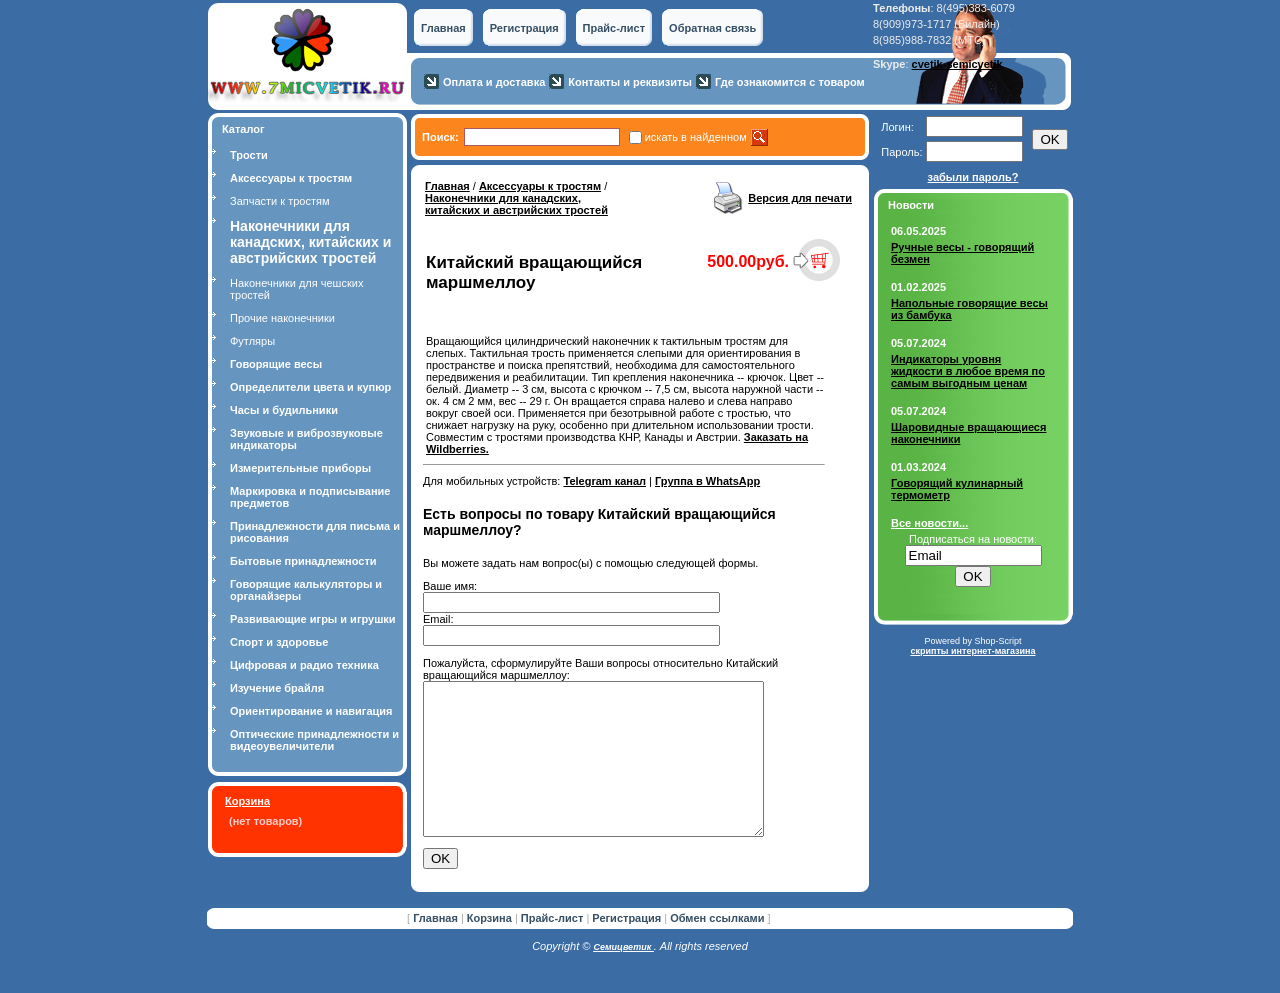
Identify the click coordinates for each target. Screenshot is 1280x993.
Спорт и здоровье (279, 642)
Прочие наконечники (282, 318)
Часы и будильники (284, 410)
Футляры (252, 341)
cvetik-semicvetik (957, 64)
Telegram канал (604, 481)
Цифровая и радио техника (304, 665)
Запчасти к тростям (280, 201)
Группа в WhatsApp (707, 481)
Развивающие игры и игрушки (313, 619)
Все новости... (929, 523)
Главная (443, 28)
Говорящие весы (276, 364)
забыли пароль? (973, 177)
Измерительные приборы (300, 468)
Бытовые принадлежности (303, 561)
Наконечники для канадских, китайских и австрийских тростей (516, 204)
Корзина (247, 801)
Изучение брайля (277, 688)
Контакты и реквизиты (630, 82)
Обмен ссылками (717, 948)
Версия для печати (800, 198)
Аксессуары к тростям (291, 178)
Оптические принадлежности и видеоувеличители (314, 740)
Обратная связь (712, 28)
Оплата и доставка (494, 82)
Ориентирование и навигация (311, 711)
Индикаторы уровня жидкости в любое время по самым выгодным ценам (968, 371)
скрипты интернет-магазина (972, 651)
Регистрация (524, 28)
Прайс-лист (614, 28)
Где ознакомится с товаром (790, 82)
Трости (249, 155)
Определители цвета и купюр (310, 387)
